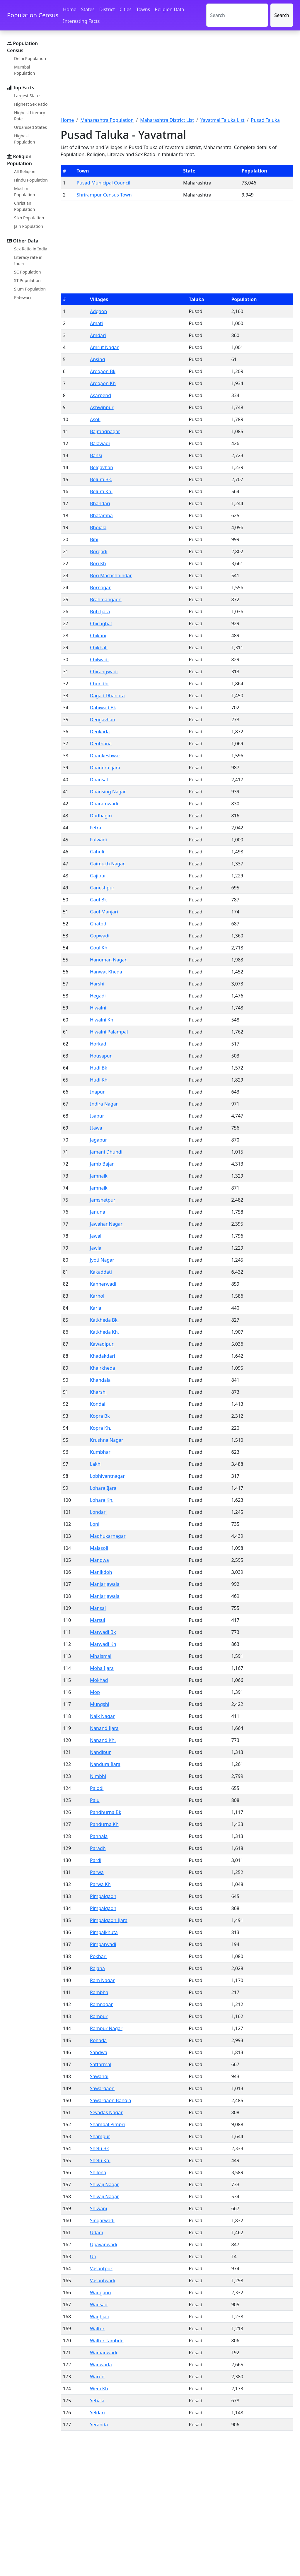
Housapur (101, 1056)
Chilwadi (99, 659)
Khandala (100, 1380)
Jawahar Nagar (106, 1224)
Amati (96, 323)
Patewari (22, 297)
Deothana (101, 743)
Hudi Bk (98, 1068)
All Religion (24, 171)
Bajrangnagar (105, 431)
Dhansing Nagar (108, 791)
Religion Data (169, 9)
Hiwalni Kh (101, 1020)
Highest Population (24, 139)
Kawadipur (102, 1344)
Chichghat (101, 623)
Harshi (97, 983)
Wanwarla (101, 2364)
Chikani (98, 635)
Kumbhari (101, 1452)
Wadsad (99, 2304)
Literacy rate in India (28, 260)
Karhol (97, 1296)
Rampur (99, 2016)
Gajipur (98, 875)
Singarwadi (102, 2220)
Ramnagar (101, 2004)
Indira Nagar (104, 1104)
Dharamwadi (104, 803)
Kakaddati (101, 1272)
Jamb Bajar (102, 1164)
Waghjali (99, 2316)
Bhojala (98, 527)
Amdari (98, 335)
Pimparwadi (103, 1944)
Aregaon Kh (103, 383)
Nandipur (100, 1752)
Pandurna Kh (104, 1824)
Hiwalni (98, 1008)
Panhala (99, 1836)
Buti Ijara (100, 611)
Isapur (97, 1116)
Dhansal (99, 779)
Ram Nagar (102, 1980)
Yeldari (97, 2412)
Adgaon (98, 311)
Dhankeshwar (105, 755)
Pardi (95, 1860)
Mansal (98, 1608)
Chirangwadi (104, 671)
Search (281, 15)
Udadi (96, 2232)
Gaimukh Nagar (107, 863)
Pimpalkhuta (104, 1932)
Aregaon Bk (102, 371)
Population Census (32, 15)
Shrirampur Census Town (104, 195)
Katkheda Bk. (104, 1320)
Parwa (97, 1872)
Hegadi (98, 996)
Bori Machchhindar (111, 575)
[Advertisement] (177, 77)
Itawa (96, 1128)
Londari (98, 1512)
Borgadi (98, 551)
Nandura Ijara (105, 1764)
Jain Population (28, 226)
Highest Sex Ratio (31, 104)
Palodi (96, 1788)
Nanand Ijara (104, 1728)
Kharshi (98, 1392)
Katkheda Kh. (104, 1332)
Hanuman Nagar (108, 959)
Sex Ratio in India (30, 249)
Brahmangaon (106, 599)
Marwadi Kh (103, 1644)
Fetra (95, 827)
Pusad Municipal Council (103, 183)
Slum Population (30, 289)
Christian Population (24, 206)
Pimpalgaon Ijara (108, 1920)
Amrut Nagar (104, 347)
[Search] (237, 15)
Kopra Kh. (100, 1428)
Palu (95, 1800)
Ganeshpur (102, 887)
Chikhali (99, 647)
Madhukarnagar (108, 1536)
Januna (97, 1212)
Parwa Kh (100, 1884)
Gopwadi (99, 935)
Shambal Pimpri (107, 2124)
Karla (95, 1308)
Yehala (97, 2400)
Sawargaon (102, 2088)
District (107, 9)
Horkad (98, 1044)
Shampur (100, 2136)
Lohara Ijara (103, 1488)
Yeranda (99, 2424)
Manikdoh (101, 1572)
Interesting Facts (81, 21)
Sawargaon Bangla (110, 2100)
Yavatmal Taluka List (222, 120)
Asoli (95, 419)
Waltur (97, 2328)
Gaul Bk (98, 899)
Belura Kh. (101, 491)
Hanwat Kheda (106, 971)
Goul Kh (98, 947)
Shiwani (98, 2208)
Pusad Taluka (265, 120)
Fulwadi (98, 839)
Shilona (98, 2172)
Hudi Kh (99, 1080)
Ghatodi (99, 923)
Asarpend (100, 395)
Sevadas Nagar (106, 2112)
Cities (126, 9)
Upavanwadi (103, 2244)
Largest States (27, 95)
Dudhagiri (101, 815)
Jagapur (98, 1140)
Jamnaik (99, 1176)
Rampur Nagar (106, 2028)
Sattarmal (100, 2064)
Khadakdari (102, 1356)
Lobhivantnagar (107, 1476)
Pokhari (98, 1956)
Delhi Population (30, 58)
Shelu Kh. (100, 2160)
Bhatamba (101, 515)
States (88, 9)
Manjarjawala (105, 1584)
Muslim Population (24, 191)
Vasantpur (101, 2268)
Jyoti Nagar (102, 1260)
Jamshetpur (102, 1200)
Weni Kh (99, 2388)
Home (69, 9)
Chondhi (99, 683)
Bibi (94, 539)
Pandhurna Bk (105, 1812)
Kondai (97, 1404)
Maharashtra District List (167, 120)
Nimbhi (98, 1776)
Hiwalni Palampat (109, 1032)
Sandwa (98, 2052)
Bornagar (100, 587)
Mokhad (99, 1680)
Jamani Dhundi (106, 1152)
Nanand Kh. (103, 1740)
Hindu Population (31, 180)
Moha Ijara (102, 1668)
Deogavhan (102, 719)
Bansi (96, 455)
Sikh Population (29, 218)
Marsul (97, 1620)
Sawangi (99, 2076)
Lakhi (96, 1464)
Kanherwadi (103, 1284)
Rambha (99, 1992)
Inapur (97, 1092)
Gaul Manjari (104, 911)
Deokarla (100, 731)
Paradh (98, 1848)
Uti (93, 2256)
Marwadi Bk (103, 1632)
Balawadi (100, 443)
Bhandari (100, 503)
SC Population (27, 272)
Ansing (97, 359)
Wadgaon (100, 2292)
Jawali (96, 1236)
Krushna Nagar (106, 1440)
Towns (143, 9)
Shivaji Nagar (104, 2184)
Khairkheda (102, 1368)
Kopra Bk (100, 1416)
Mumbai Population (24, 70)
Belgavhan (101, 467)
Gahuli (97, 851)
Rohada (98, 2040)
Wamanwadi (103, 2352)
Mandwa (99, 1560)
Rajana (97, 1968)
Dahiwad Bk (103, 707)
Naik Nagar (102, 1716)
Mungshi (99, 1704)
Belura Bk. (101, 479)
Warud (97, 2376)
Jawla (95, 1248)
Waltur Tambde (106, 2340)
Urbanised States (30, 127)
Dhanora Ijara (105, 767)
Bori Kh (98, 563)
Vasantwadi (102, 2280)
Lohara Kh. (101, 1500)
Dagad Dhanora (107, 695)
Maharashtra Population (107, 120)
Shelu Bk (99, 2148)
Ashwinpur (102, 407)
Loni (94, 1524)
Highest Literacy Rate (29, 116)
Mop (95, 1692)
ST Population (27, 280)
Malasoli (99, 1548)
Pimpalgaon (103, 1896)
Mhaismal (100, 1656)
